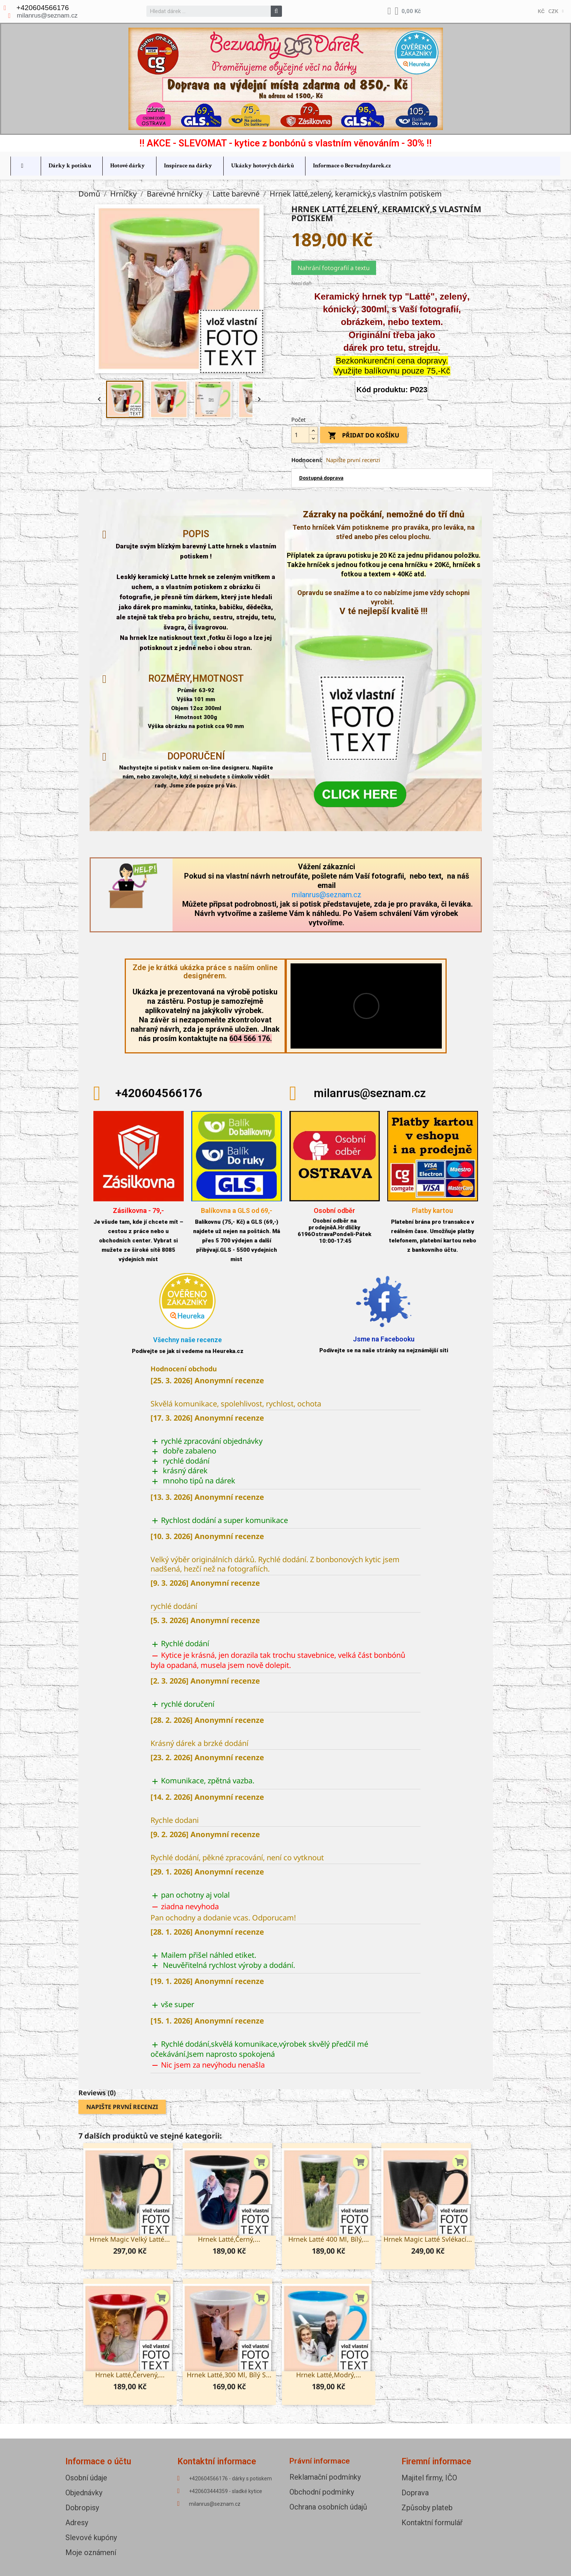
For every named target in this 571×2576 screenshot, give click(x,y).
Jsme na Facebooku (384, 1339)
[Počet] (300, 435)
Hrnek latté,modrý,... (328, 2374)
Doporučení (196, 756)
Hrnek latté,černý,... (229, 2239)
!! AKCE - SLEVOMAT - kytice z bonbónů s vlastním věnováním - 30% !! (285, 143)
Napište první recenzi (353, 460)
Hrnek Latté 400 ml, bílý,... (328, 2239)
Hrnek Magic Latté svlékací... (428, 2239)
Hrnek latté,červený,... (130, 2374)
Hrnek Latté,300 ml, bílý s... (229, 2374)
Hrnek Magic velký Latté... (130, 2239)
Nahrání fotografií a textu (334, 268)
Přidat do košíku (363, 435)
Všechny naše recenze (187, 1340)
